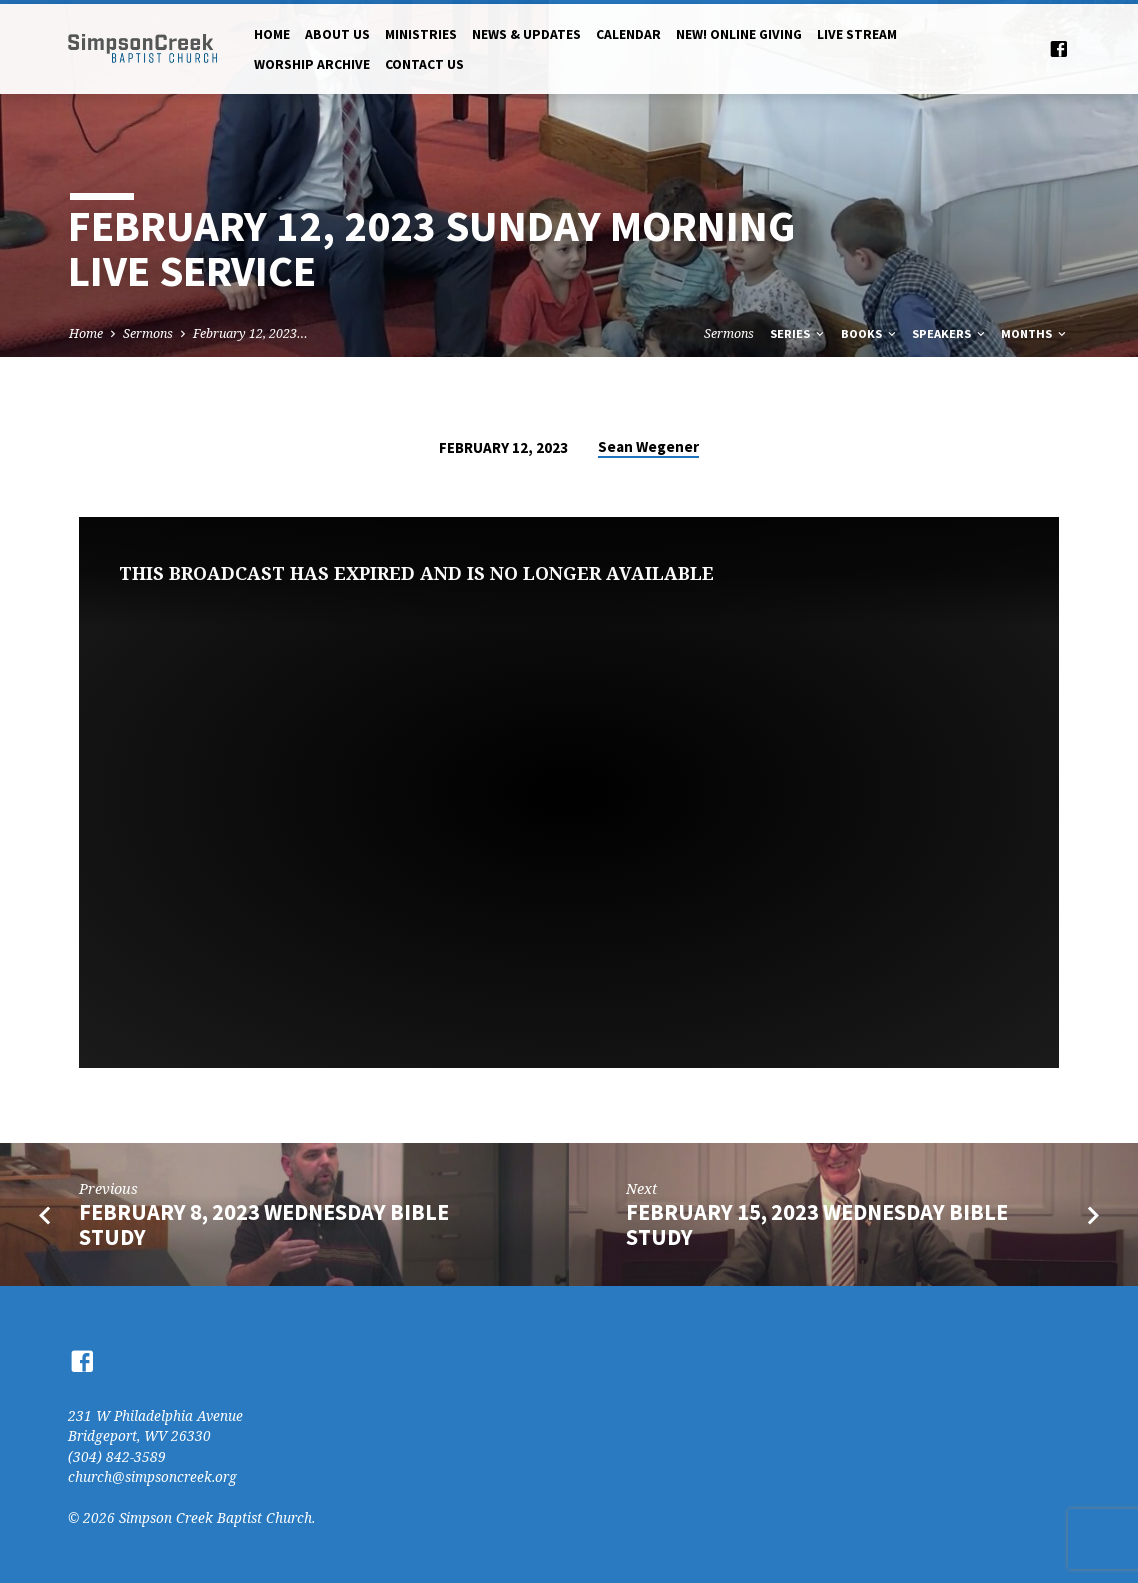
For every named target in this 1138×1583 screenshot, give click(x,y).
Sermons (148, 333)
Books (870, 333)
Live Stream (857, 34)
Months (1035, 333)
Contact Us (424, 64)
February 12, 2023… (250, 333)
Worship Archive (312, 64)
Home (272, 34)
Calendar (628, 34)
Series (798, 333)
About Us (337, 34)
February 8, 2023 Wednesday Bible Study (264, 1224)
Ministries (421, 34)
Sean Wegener (648, 446)
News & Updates (526, 34)
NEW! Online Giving (739, 34)
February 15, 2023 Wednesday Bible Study (817, 1224)
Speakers (950, 333)
